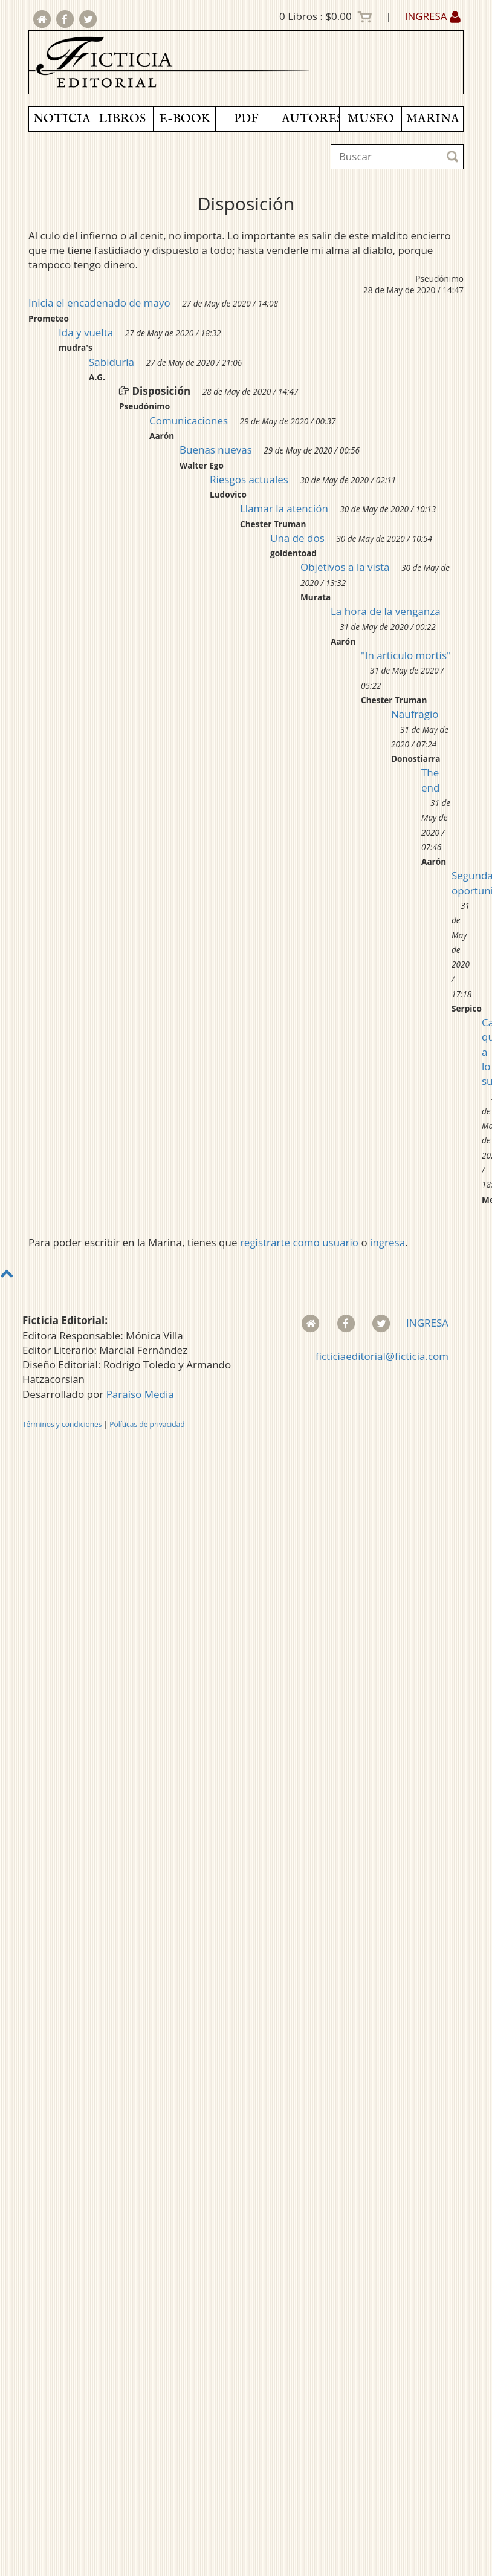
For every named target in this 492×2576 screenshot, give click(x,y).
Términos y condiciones (62, 1424)
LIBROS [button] (122, 118)
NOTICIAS (62, 118)
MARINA (432, 118)
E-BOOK (184, 118)
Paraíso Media (140, 1394)
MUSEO (371, 118)
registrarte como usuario (299, 1242)
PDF (246, 118)
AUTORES (310, 118)
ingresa (387, 1242)
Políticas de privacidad (146, 1424)
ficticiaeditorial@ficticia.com (382, 1356)
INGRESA (433, 16)
